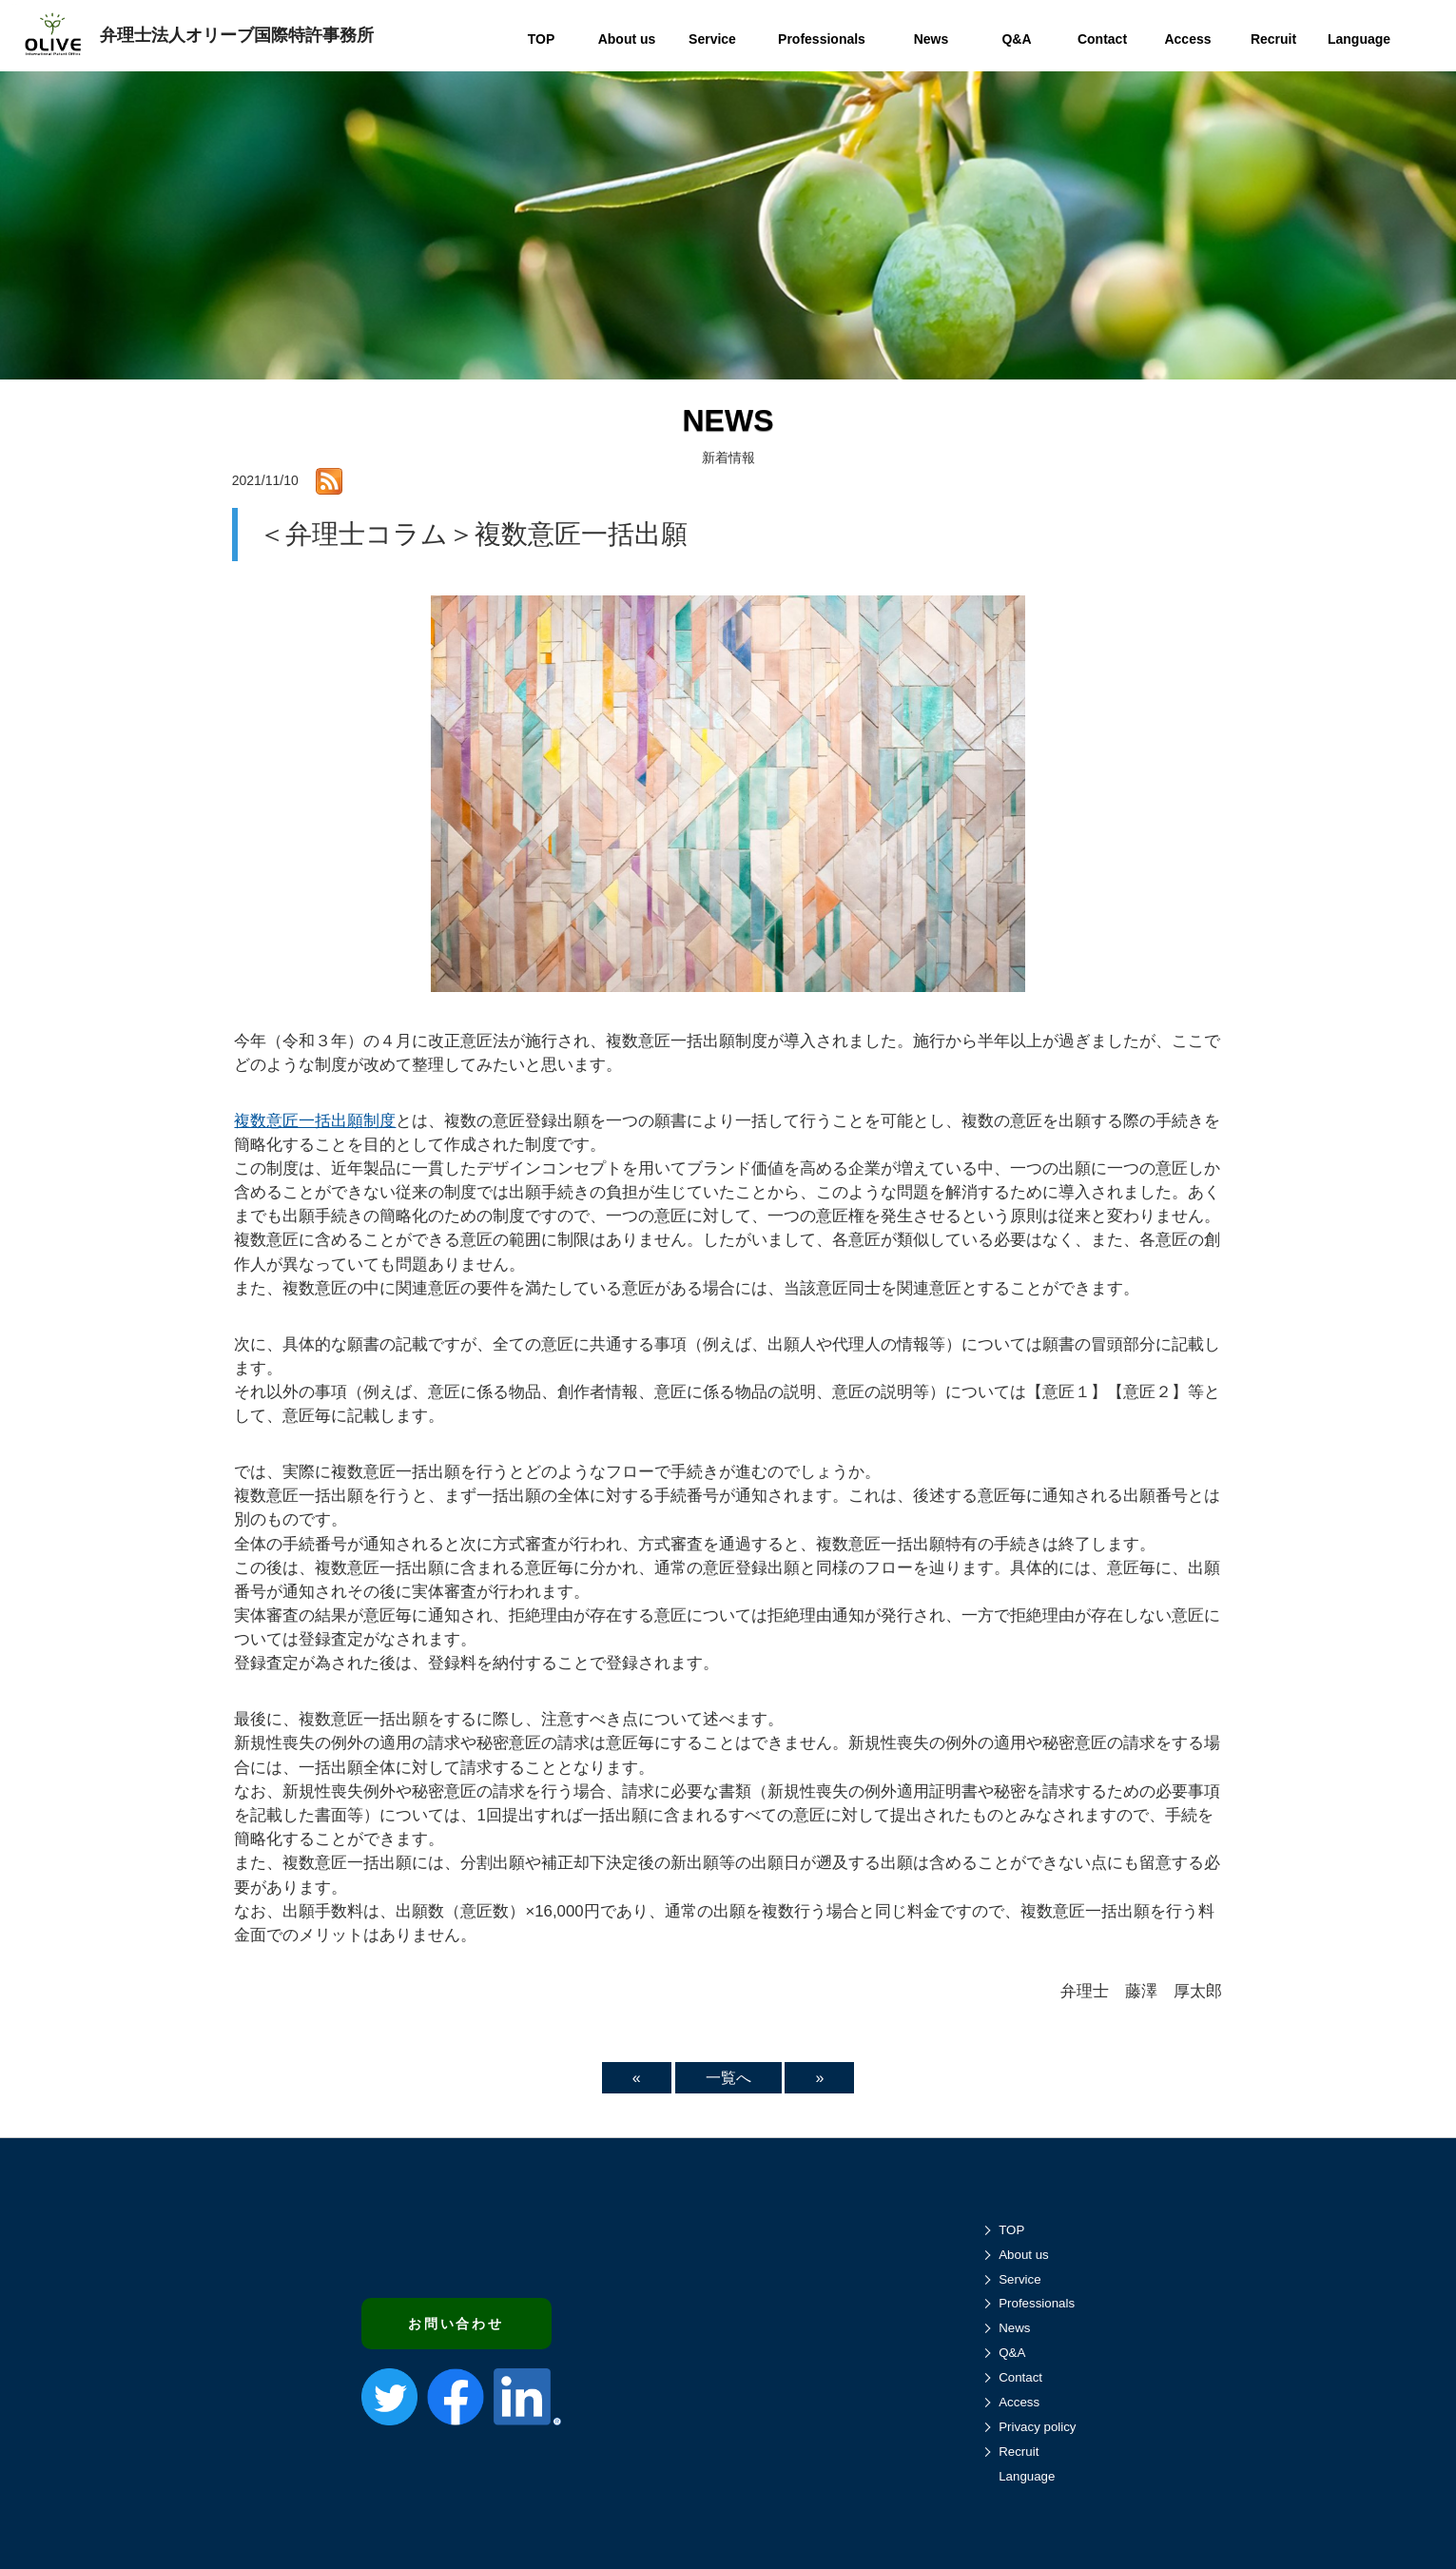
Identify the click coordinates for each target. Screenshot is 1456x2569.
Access (1019, 2402)
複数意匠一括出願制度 (315, 1121)
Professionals (1037, 2303)
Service (1019, 2279)
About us (1024, 2255)
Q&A (1012, 2352)
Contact (1020, 2377)
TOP (1011, 2230)
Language (1027, 2476)
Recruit (1019, 2451)
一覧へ (728, 2078)
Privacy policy (1037, 2427)
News (1014, 2328)
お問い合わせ (456, 2323)
